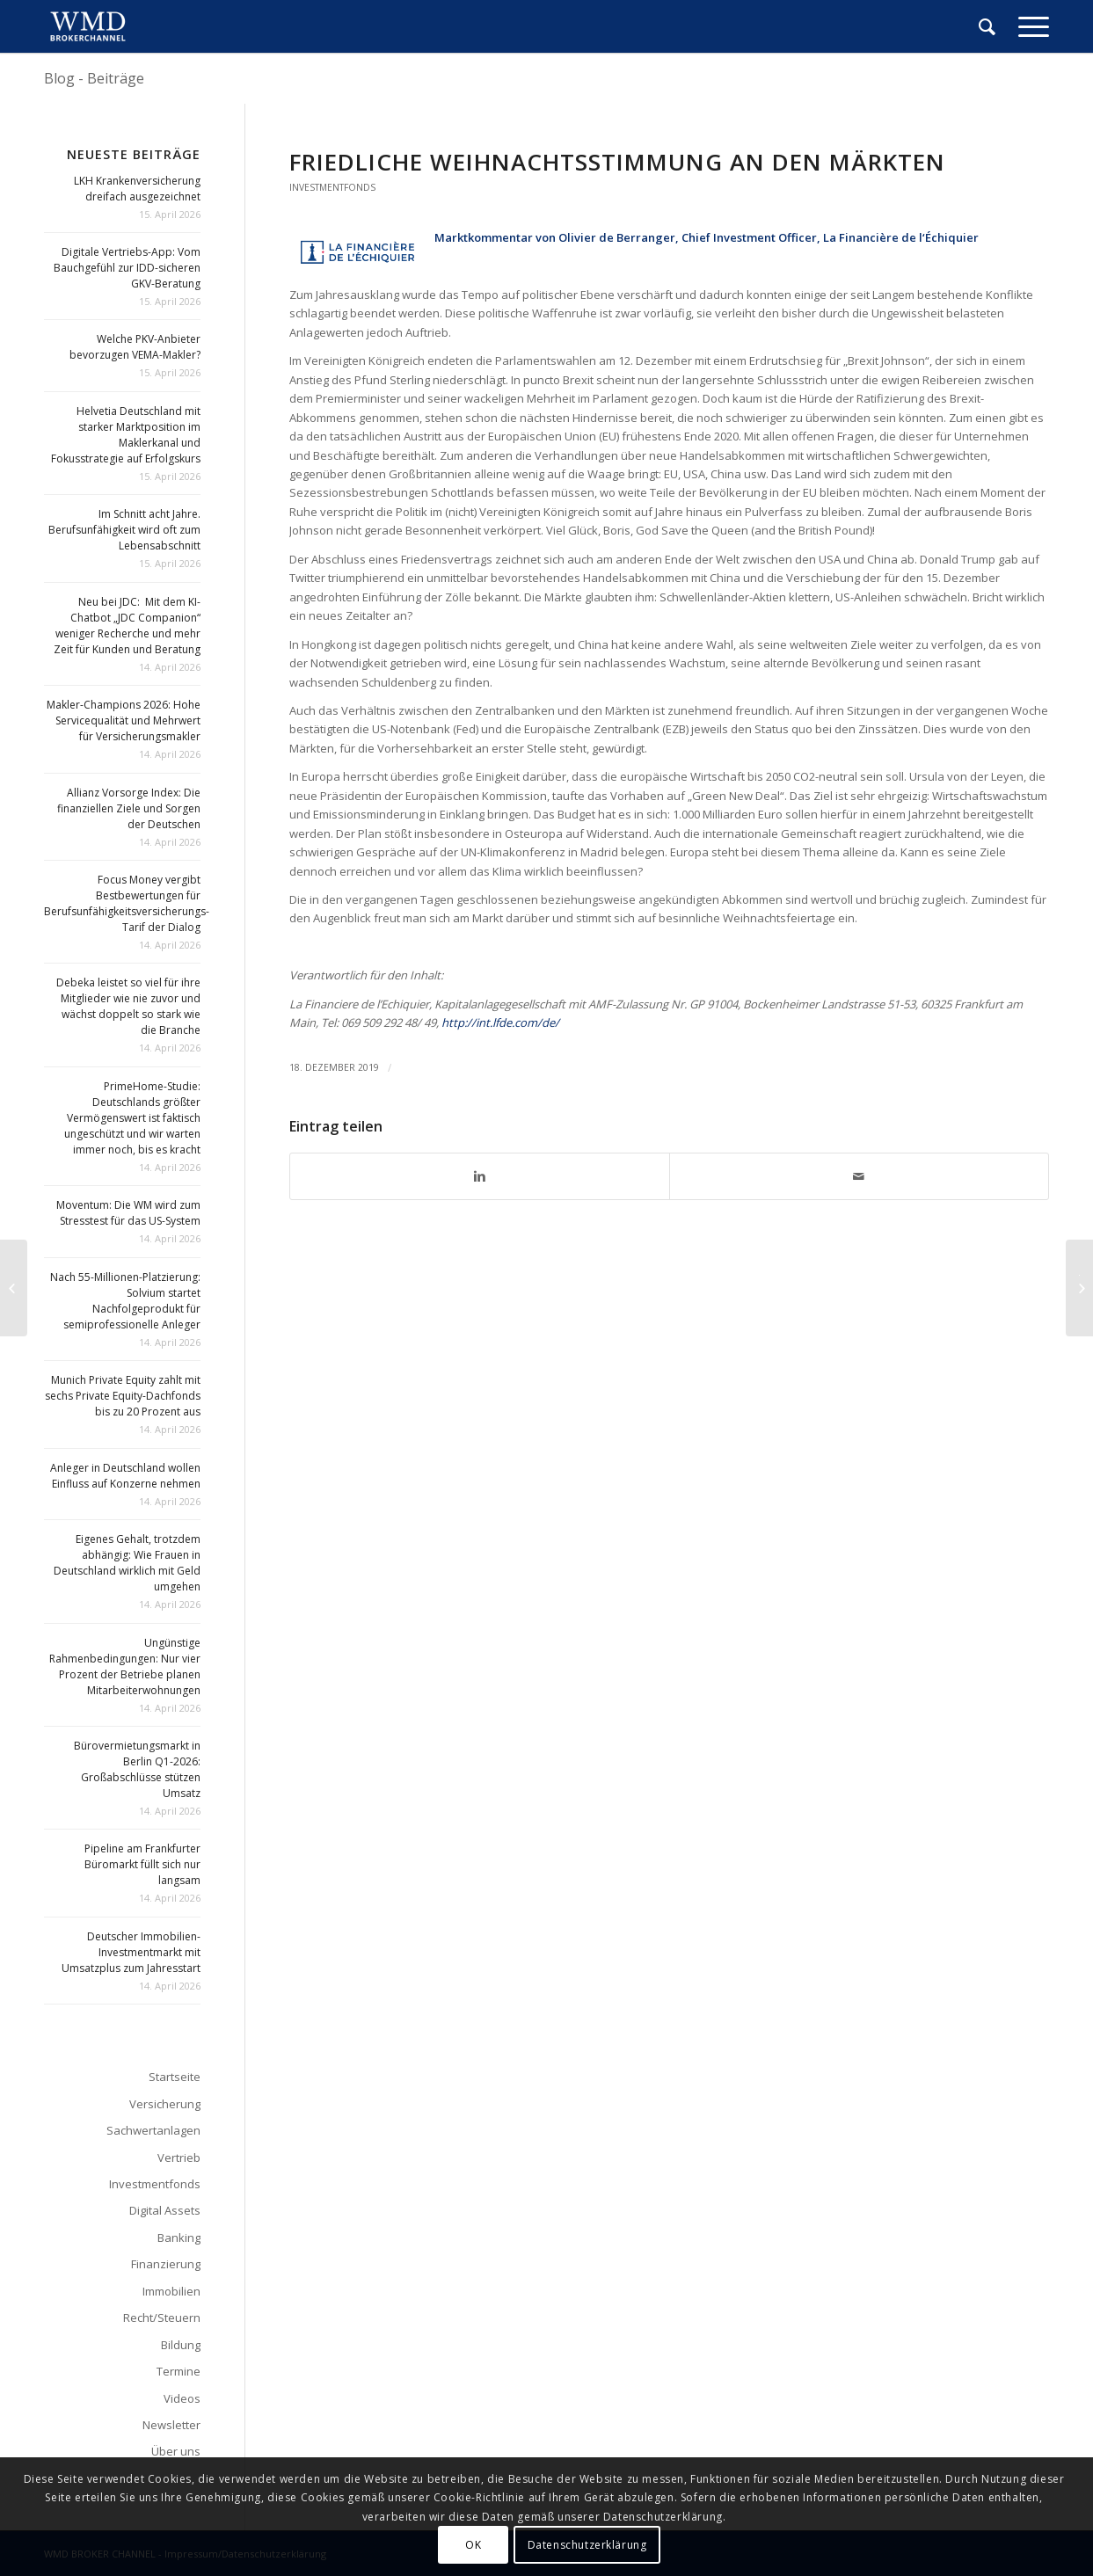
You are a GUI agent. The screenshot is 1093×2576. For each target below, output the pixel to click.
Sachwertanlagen (153, 2130)
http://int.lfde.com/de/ (500, 1022)
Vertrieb (178, 2157)
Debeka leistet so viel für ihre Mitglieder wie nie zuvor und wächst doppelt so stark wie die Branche (128, 1006)
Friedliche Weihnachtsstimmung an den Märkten (617, 162)
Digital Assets (164, 2210)
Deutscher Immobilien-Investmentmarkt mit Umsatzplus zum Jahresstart (131, 1952)
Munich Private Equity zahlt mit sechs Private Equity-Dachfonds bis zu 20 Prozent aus (122, 1395)
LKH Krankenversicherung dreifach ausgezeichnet (137, 188)
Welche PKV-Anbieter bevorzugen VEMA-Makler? (134, 346)
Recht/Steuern (161, 2317)
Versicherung (164, 2104)
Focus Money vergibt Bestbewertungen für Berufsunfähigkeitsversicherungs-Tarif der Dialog (126, 903)
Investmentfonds (332, 187)
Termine (178, 2371)
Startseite (174, 2077)
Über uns (175, 2451)
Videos (182, 2398)
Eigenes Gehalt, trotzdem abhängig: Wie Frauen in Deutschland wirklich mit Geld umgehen (127, 1563)
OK (473, 2544)
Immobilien (171, 2291)
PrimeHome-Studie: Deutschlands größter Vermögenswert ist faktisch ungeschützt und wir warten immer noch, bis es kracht (132, 1118)
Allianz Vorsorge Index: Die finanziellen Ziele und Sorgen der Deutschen (128, 808)
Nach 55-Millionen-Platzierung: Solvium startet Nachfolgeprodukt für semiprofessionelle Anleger (125, 1301)
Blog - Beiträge (94, 78)
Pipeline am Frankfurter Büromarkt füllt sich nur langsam (142, 1864)
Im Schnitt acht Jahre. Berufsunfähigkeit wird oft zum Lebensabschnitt (124, 529)
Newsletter (171, 2425)
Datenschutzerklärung (587, 2544)
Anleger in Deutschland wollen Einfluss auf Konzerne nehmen (125, 1475)
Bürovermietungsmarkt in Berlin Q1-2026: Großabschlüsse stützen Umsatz (137, 1769)
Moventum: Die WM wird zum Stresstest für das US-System (128, 1212)
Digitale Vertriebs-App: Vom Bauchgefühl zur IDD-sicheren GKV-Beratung (127, 267)
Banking (178, 2237)
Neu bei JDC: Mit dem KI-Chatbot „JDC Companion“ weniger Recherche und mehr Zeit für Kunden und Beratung (127, 625)
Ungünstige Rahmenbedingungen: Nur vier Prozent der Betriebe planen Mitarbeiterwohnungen (124, 1666)
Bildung (180, 2345)
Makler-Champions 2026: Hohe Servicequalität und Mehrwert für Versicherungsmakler (123, 720)
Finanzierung (165, 2264)
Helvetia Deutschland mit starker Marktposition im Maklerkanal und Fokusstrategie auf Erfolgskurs (125, 435)
